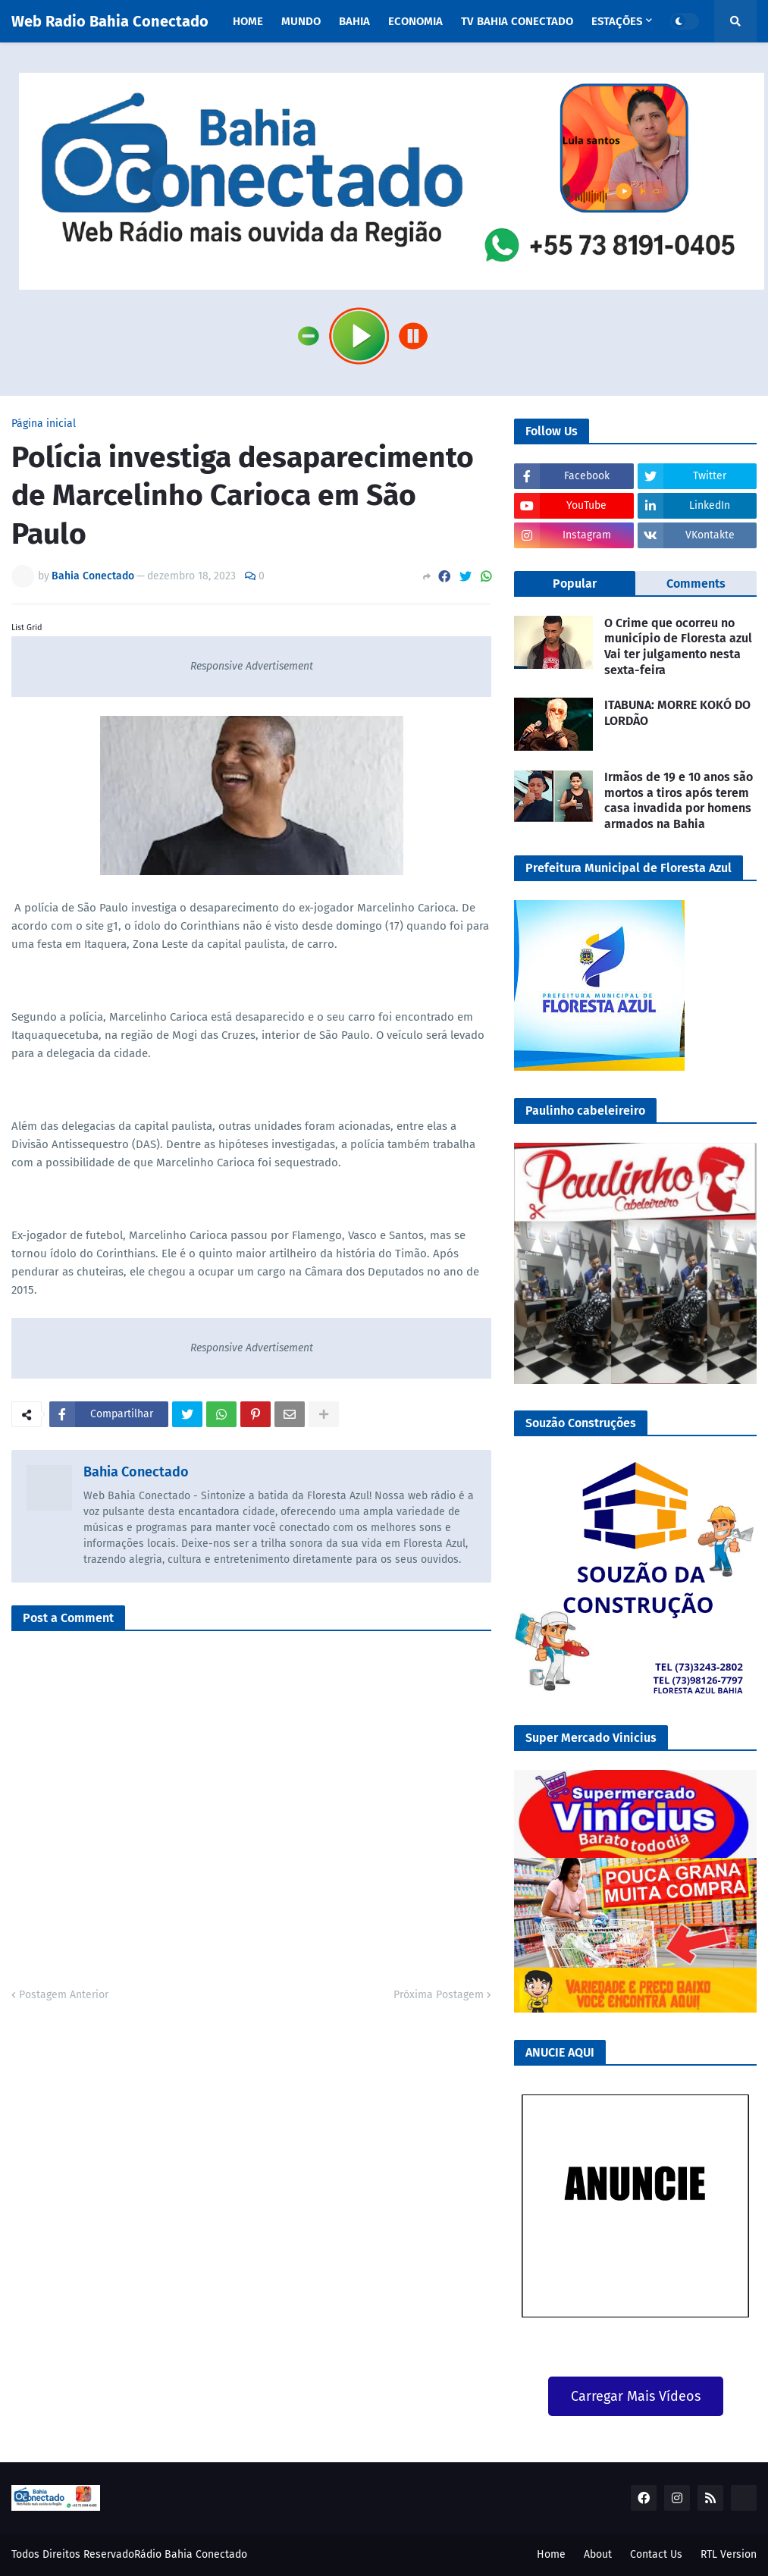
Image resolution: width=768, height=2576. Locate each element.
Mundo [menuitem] (301, 21)
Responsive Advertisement (251, 666)
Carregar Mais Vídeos (636, 2396)
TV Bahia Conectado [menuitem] (517, 21)
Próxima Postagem (438, 1994)
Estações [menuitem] (616, 21)
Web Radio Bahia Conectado (109, 21)
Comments (696, 583)
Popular (575, 583)
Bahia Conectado (136, 1472)
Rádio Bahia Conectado (190, 2554)
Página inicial (43, 424)
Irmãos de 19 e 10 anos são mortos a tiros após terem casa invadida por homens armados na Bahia (678, 800)
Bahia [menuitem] (354, 21)
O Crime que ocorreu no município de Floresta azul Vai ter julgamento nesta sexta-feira (678, 646)
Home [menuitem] (248, 21)
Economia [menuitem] (415, 21)
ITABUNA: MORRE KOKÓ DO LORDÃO (677, 713)
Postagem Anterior (63, 1994)
